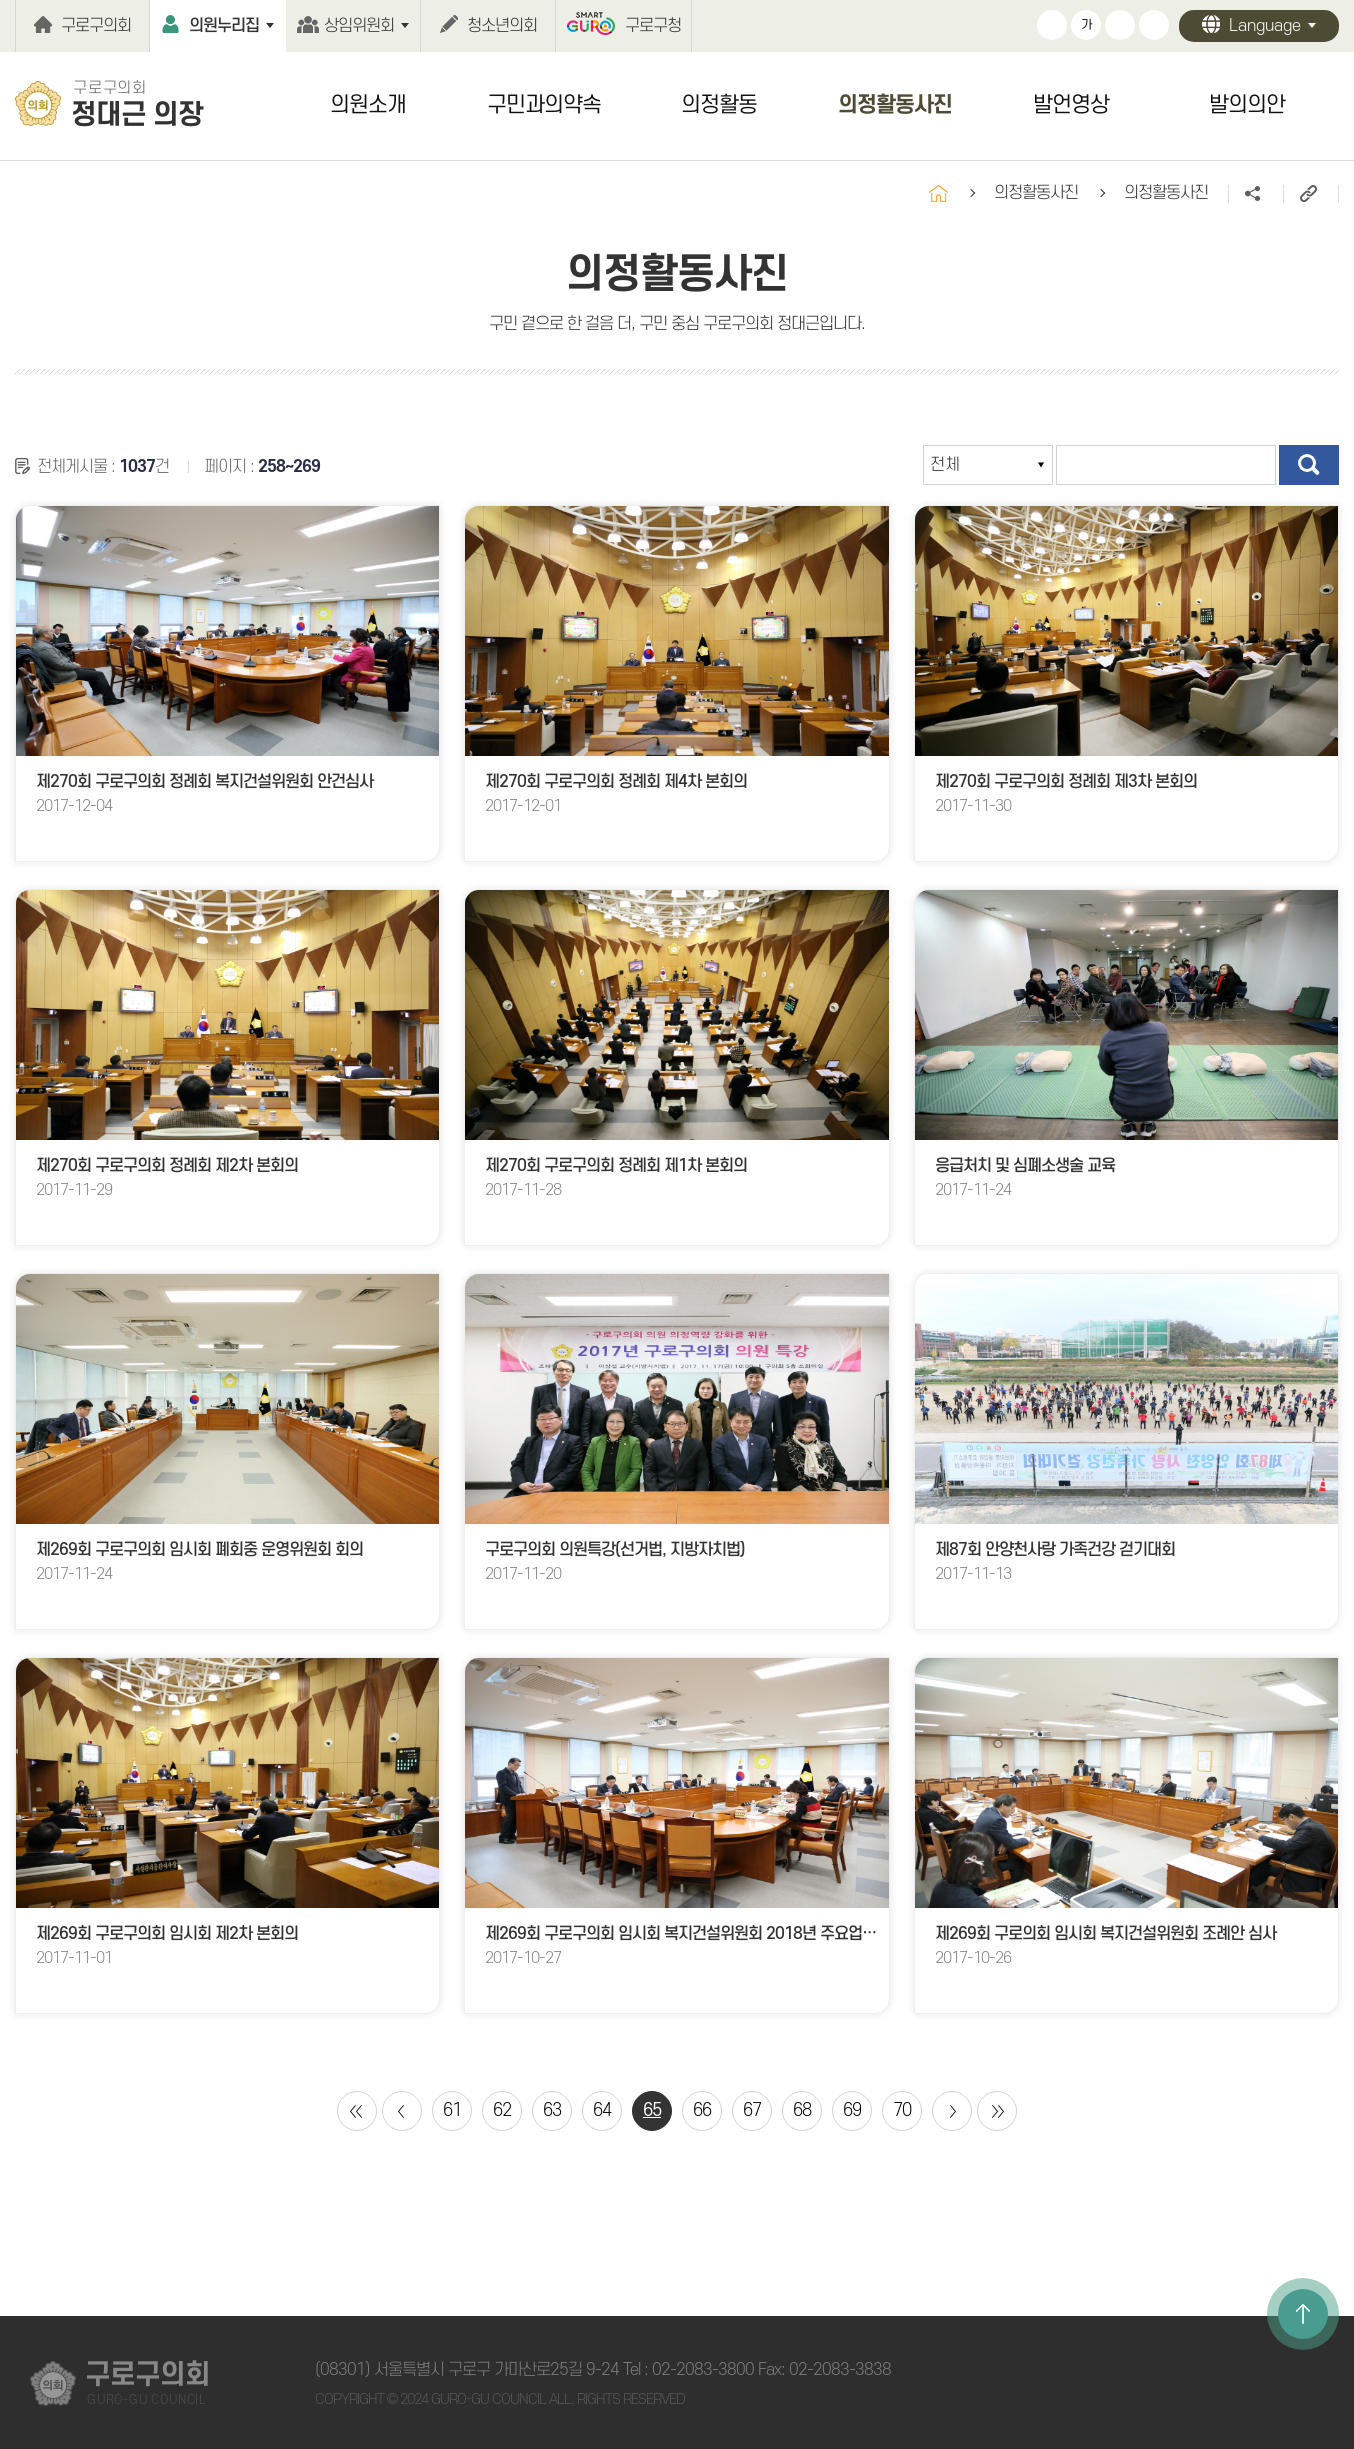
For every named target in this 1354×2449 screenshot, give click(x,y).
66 (702, 2110)
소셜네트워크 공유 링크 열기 (1255, 194)
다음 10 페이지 (952, 2111)
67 (752, 2110)
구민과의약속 (544, 105)
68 (802, 2110)
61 (452, 2110)
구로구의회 (96, 26)
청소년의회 (502, 26)
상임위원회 (359, 26)
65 (652, 2110)
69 (852, 2110)
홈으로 (938, 193)
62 (502, 2110)
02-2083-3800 (703, 2370)
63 (552, 2110)
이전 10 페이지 (402, 2111)
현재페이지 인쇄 (1154, 25)
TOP (1303, 2314)
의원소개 (368, 105)
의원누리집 (224, 26)
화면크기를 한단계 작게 (1120, 25)
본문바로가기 (0, 0)
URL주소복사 (1310, 194)
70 (902, 2110)
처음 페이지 (357, 2111)
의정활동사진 (895, 105)
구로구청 (653, 26)
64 (602, 2110)
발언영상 (1071, 105)
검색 (1309, 465)
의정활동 (719, 105)
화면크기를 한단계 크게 (1052, 25)
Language (1265, 26)
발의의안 (1247, 105)
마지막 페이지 (997, 2111)
